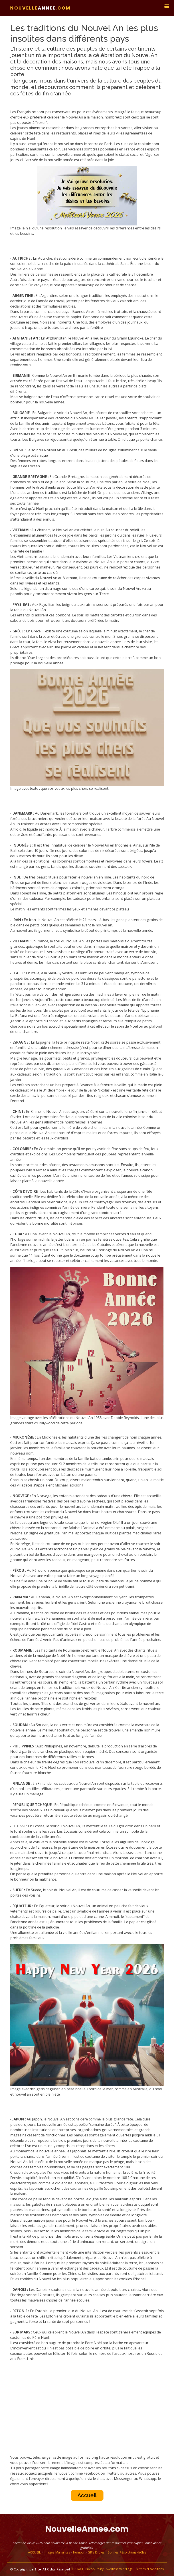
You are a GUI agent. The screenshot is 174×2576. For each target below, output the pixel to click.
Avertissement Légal (119, 2569)
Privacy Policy (94, 2569)
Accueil (87, 2495)
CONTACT (77, 2569)
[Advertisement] (87, 2413)
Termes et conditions (150, 2569)
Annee (40, 8)
